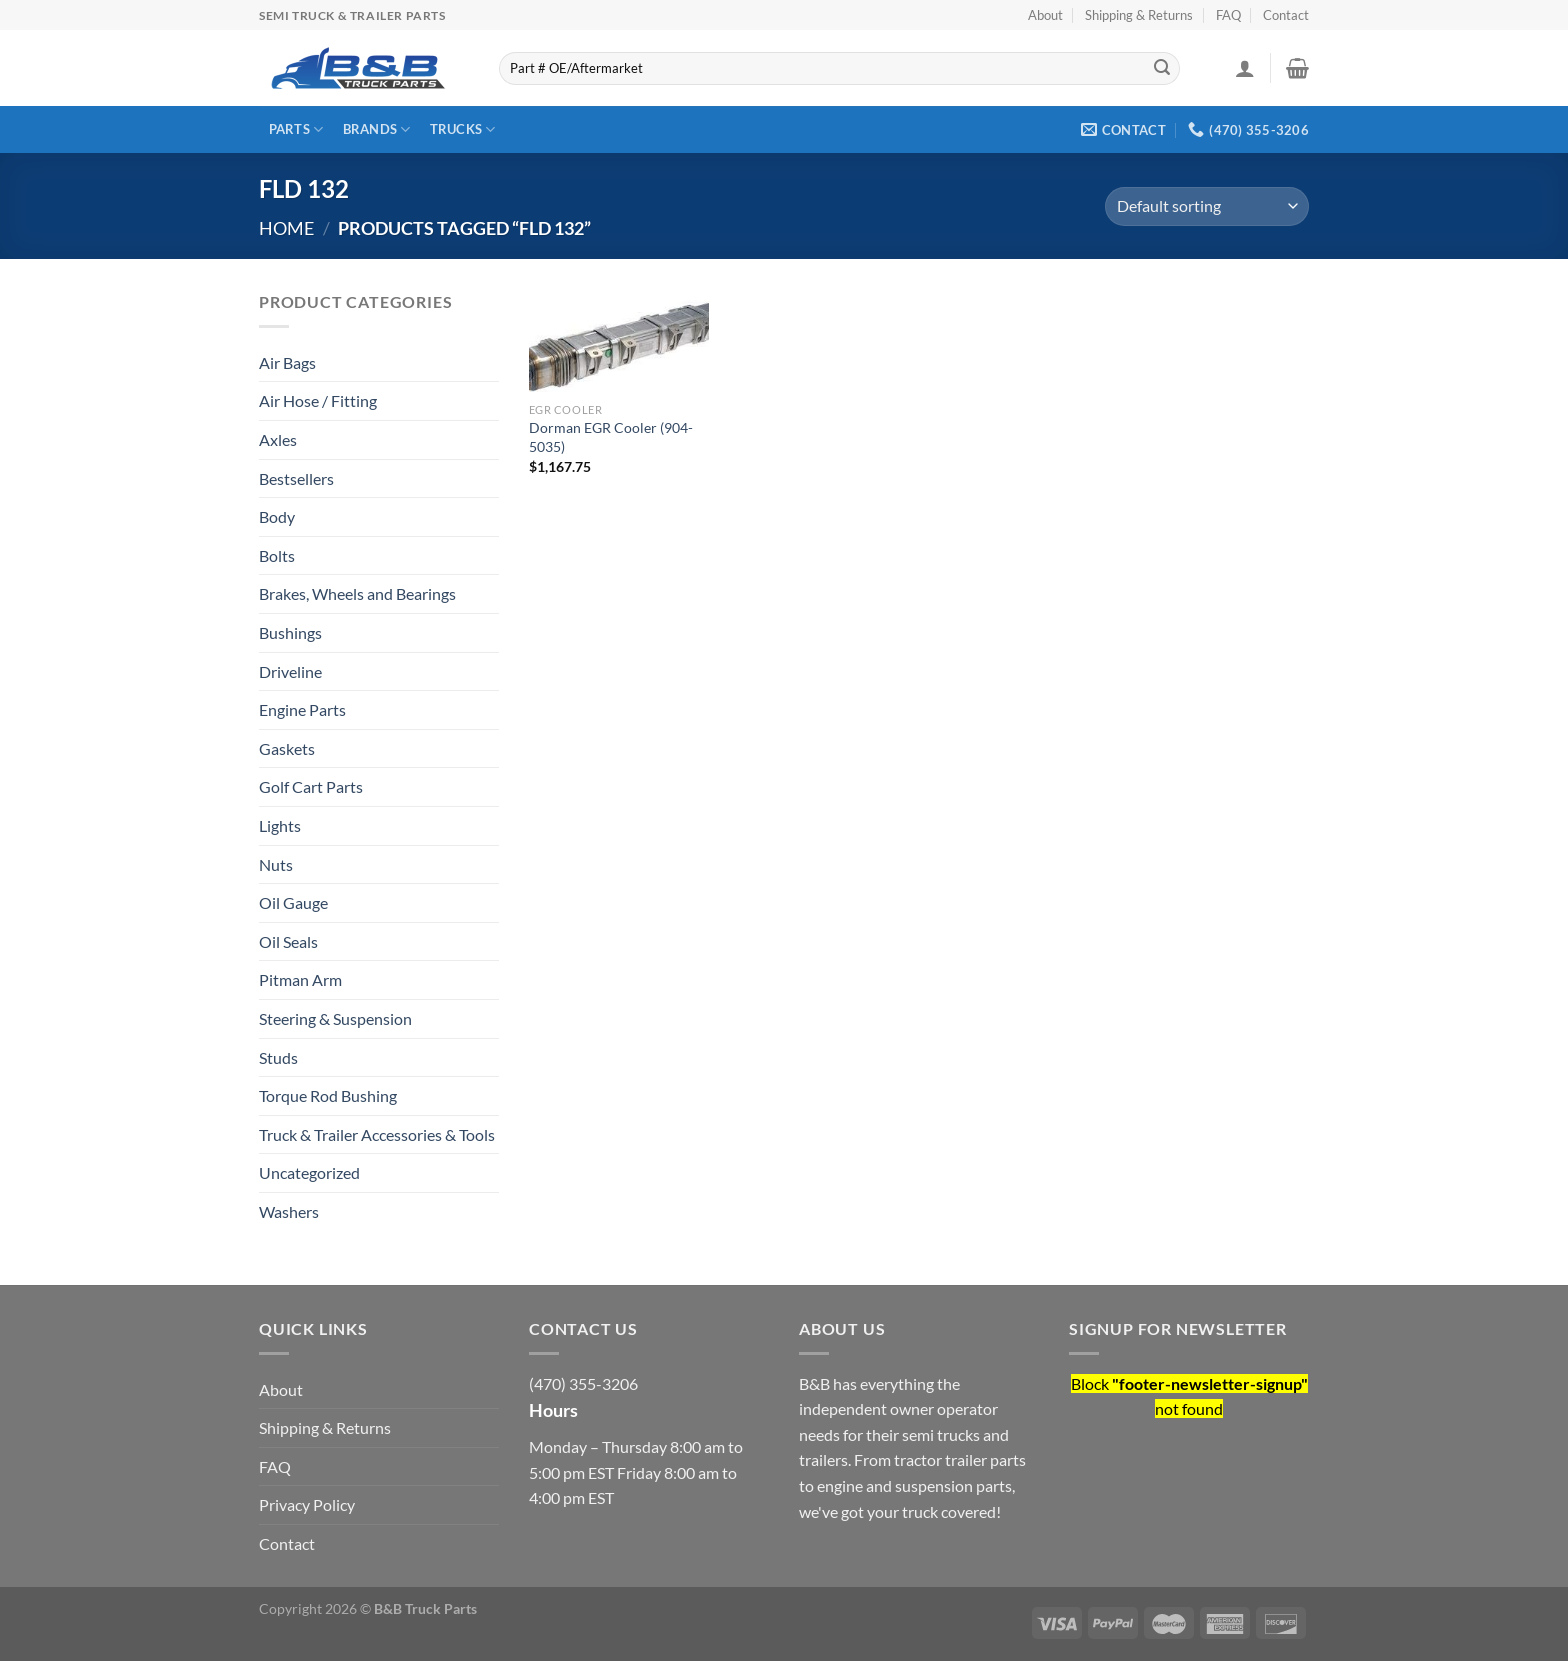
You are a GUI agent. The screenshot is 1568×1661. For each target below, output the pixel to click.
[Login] (1245, 68)
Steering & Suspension (335, 1018)
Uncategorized (309, 1172)
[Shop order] (1207, 206)
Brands (377, 129)
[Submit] (1162, 69)
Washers (289, 1211)
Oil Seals (288, 941)
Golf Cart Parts (311, 786)
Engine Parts (302, 709)
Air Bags (287, 362)
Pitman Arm (300, 979)
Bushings (290, 632)
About (1045, 15)
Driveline (290, 671)
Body (277, 516)
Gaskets (287, 748)
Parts (296, 129)
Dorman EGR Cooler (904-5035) (611, 437)
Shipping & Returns (1139, 15)
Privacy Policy (307, 1504)
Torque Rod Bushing (328, 1095)
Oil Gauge (293, 902)
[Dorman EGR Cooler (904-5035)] (619, 341)
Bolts (277, 555)
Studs (278, 1057)
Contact (1286, 15)
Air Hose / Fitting (318, 400)
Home (286, 228)
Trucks (463, 129)
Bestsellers (296, 478)
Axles (278, 439)
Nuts (276, 864)
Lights (280, 825)
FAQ (1228, 15)
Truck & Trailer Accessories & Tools (377, 1134)
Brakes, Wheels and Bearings (357, 593)
